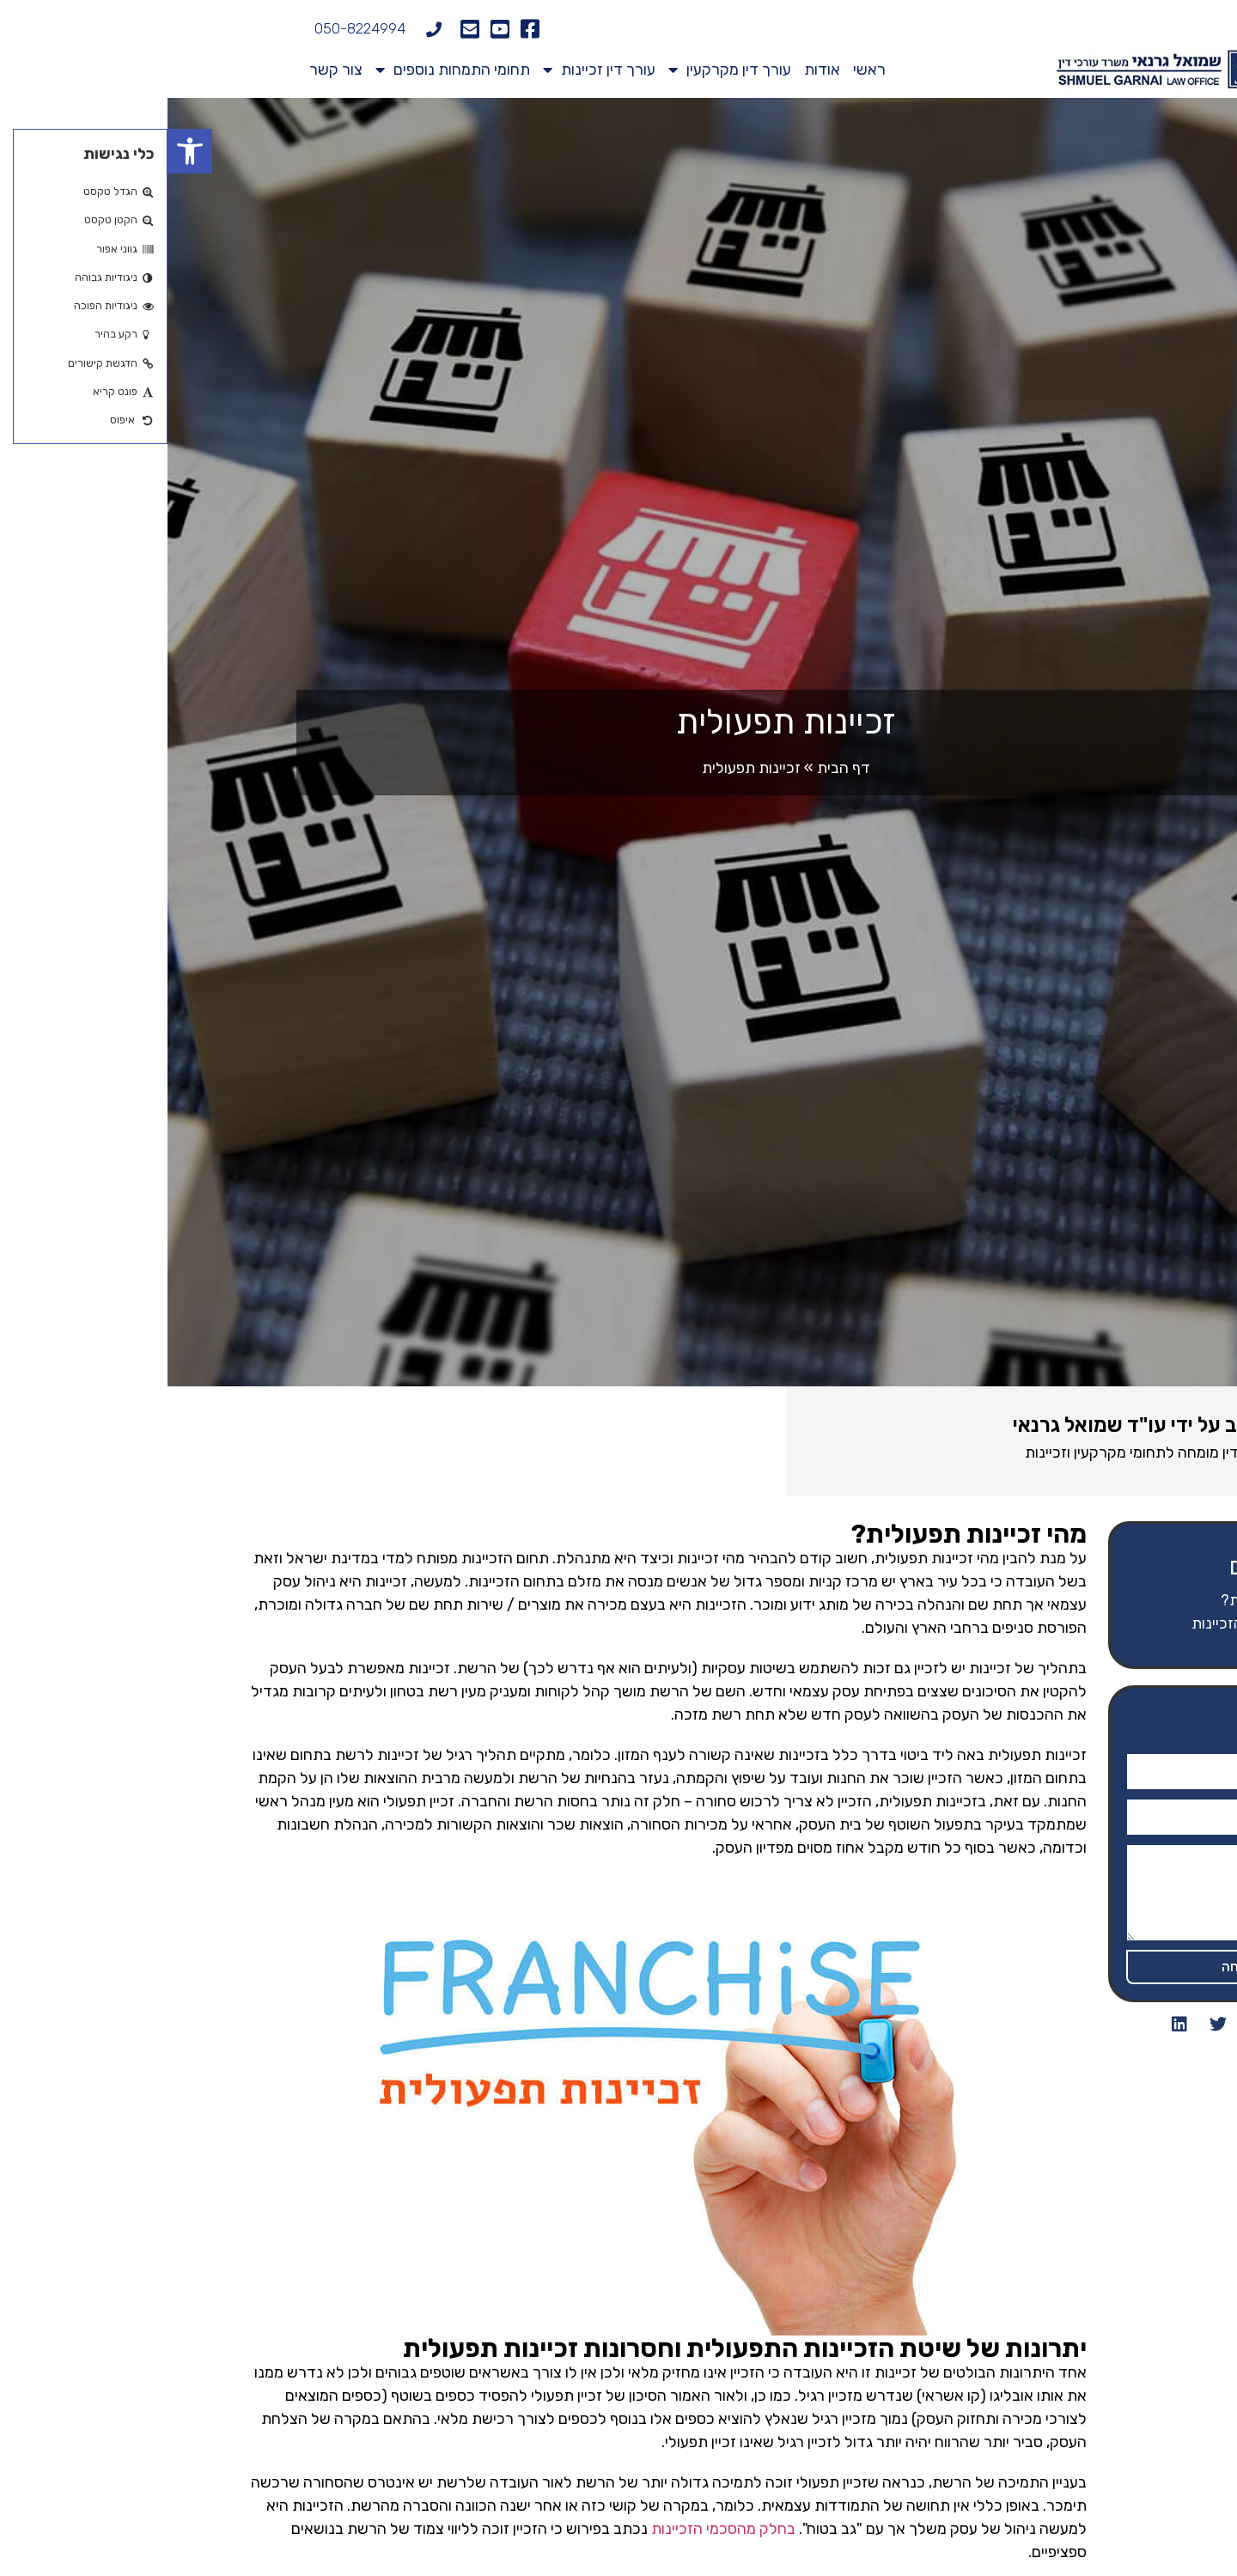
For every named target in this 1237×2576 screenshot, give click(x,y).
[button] (22, 151)
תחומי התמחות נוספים (285, 69)
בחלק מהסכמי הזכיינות (556, 2528)
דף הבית (676, 767)
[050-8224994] (266, 29)
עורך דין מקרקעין (562, 69)
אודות (655, 69)
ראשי (702, 69)
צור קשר (168, 69)
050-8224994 (192, 28)
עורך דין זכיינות (431, 69)
